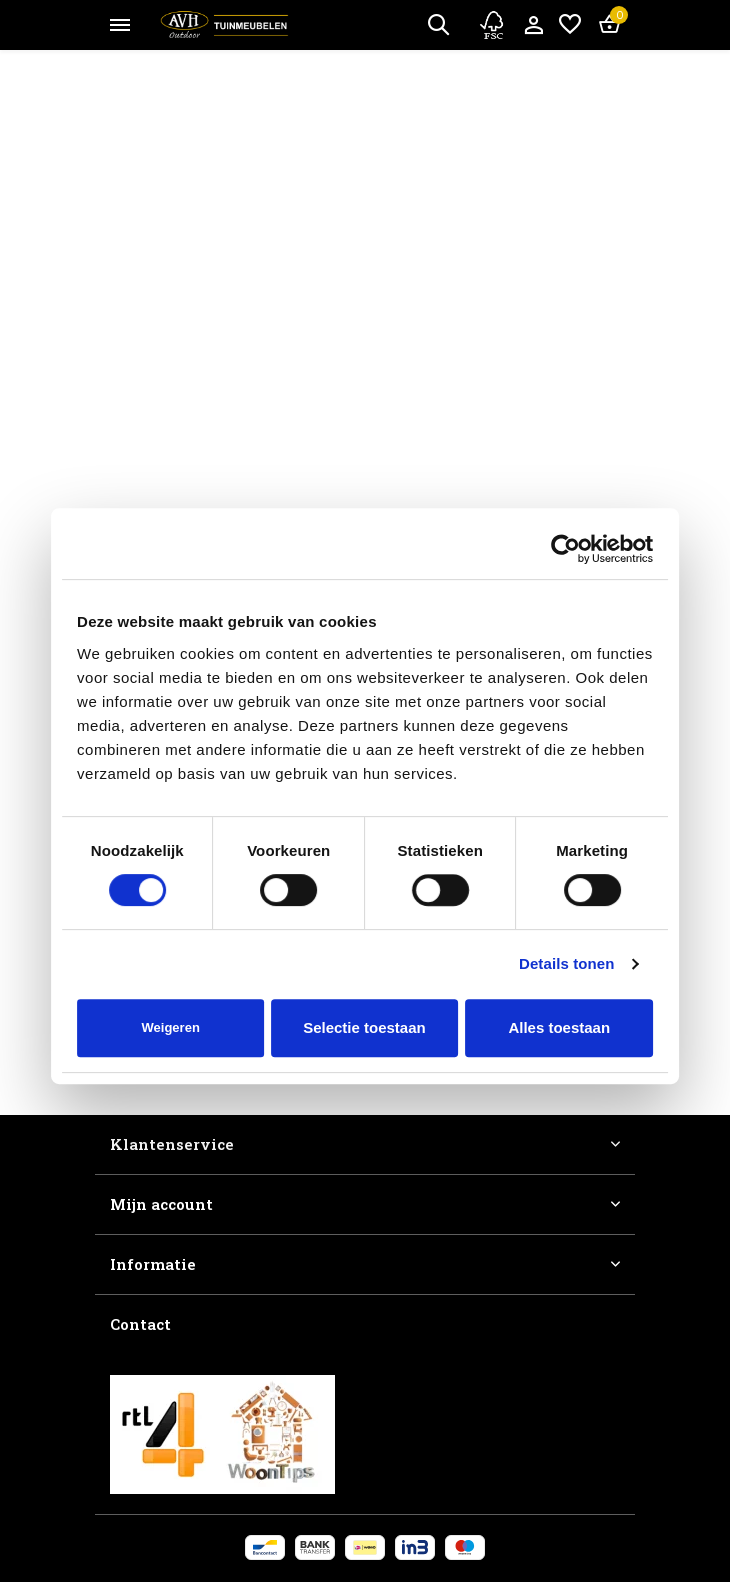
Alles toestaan (559, 1027)
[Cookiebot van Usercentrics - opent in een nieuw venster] (565, 549)
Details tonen (566, 963)
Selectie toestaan (364, 1027)
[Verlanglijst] (570, 25)
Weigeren (171, 1027)
